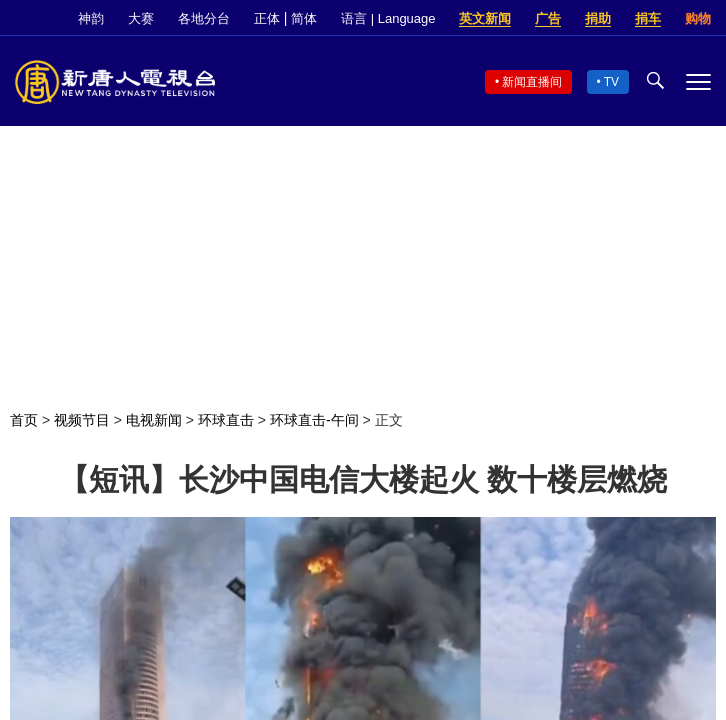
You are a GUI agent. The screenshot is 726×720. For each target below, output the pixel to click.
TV (611, 82)
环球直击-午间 (314, 420)
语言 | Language (388, 18)
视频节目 (82, 420)
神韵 (91, 18)
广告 (548, 18)
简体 (304, 18)
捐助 (598, 18)
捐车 (648, 18)
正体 (267, 18)
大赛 (141, 18)
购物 (698, 18)
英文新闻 (485, 18)
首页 (24, 420)
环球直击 (226, 420)
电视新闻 (154, 420)
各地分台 (204, 18)
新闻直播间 (532, 82)
